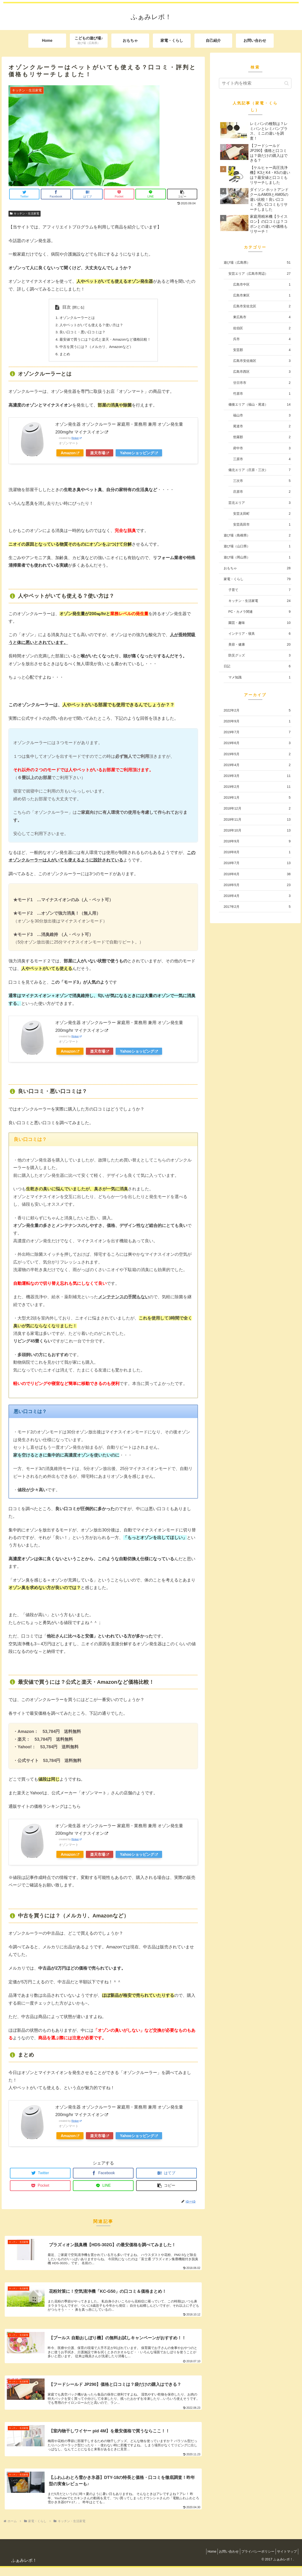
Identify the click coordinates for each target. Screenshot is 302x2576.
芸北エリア (259, 503)
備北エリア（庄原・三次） (259, 470)
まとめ (62, 356)
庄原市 (262, 492)
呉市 (262, 339)
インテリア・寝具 (259, 634)
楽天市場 (99, 455)
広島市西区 (262, 372)
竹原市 (262, 394)
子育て (259, 590)
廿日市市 (262, 383)
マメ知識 (259, 677)
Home (203, 2560)
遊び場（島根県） (257, 535)
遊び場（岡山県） (257, 557)
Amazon (70, 455)
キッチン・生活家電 (24, 213)
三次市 (262, 481)
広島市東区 (262, 295)
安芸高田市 (262, 524)
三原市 (262, 459)
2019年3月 (257, 776)
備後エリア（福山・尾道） (259, 404)
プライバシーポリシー (254, 2560)
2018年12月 (257, 808)
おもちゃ (257, 568)
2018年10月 (257, 830)
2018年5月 (257, 885)
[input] (255, 83)
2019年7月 (257, 732)
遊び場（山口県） (257, 546)
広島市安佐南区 (262, 361)
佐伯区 (262, 328)
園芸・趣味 (259, 623)
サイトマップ (286, 2560)
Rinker (76, 440)
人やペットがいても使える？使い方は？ (91, 325)
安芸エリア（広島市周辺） (259, 274)
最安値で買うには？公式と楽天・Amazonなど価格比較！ (105, 341)
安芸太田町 (262, 514)
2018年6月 (257, 874)
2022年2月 (257, 710)
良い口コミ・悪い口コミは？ (81, 333)
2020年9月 (257, 721)
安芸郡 (262, 350)
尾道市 (262, 426)
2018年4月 (257, 896)
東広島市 (262, 317)
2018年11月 (257, 820)
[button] (286, 83)
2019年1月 (257, 798)
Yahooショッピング (139, 455)
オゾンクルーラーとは (75, 318)
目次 (63, 307)
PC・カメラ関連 (259, 612)
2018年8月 (257, 852)
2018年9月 (257, 841)
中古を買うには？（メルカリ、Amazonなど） (96, 348)
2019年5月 (257, 754)
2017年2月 (257, 907)
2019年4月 (257, 765)
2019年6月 (257, 743)
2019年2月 (257, 787)
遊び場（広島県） (257, 263)
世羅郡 (262, 437)
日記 (257, 666)
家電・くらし (257, 579)
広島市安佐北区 (262, 306)
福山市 (262, 415)
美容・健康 (259, 644)
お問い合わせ (223, 2560)
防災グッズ (259, 655)
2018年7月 (257, 863)
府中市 (262, 448)
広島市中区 (262, 284)
